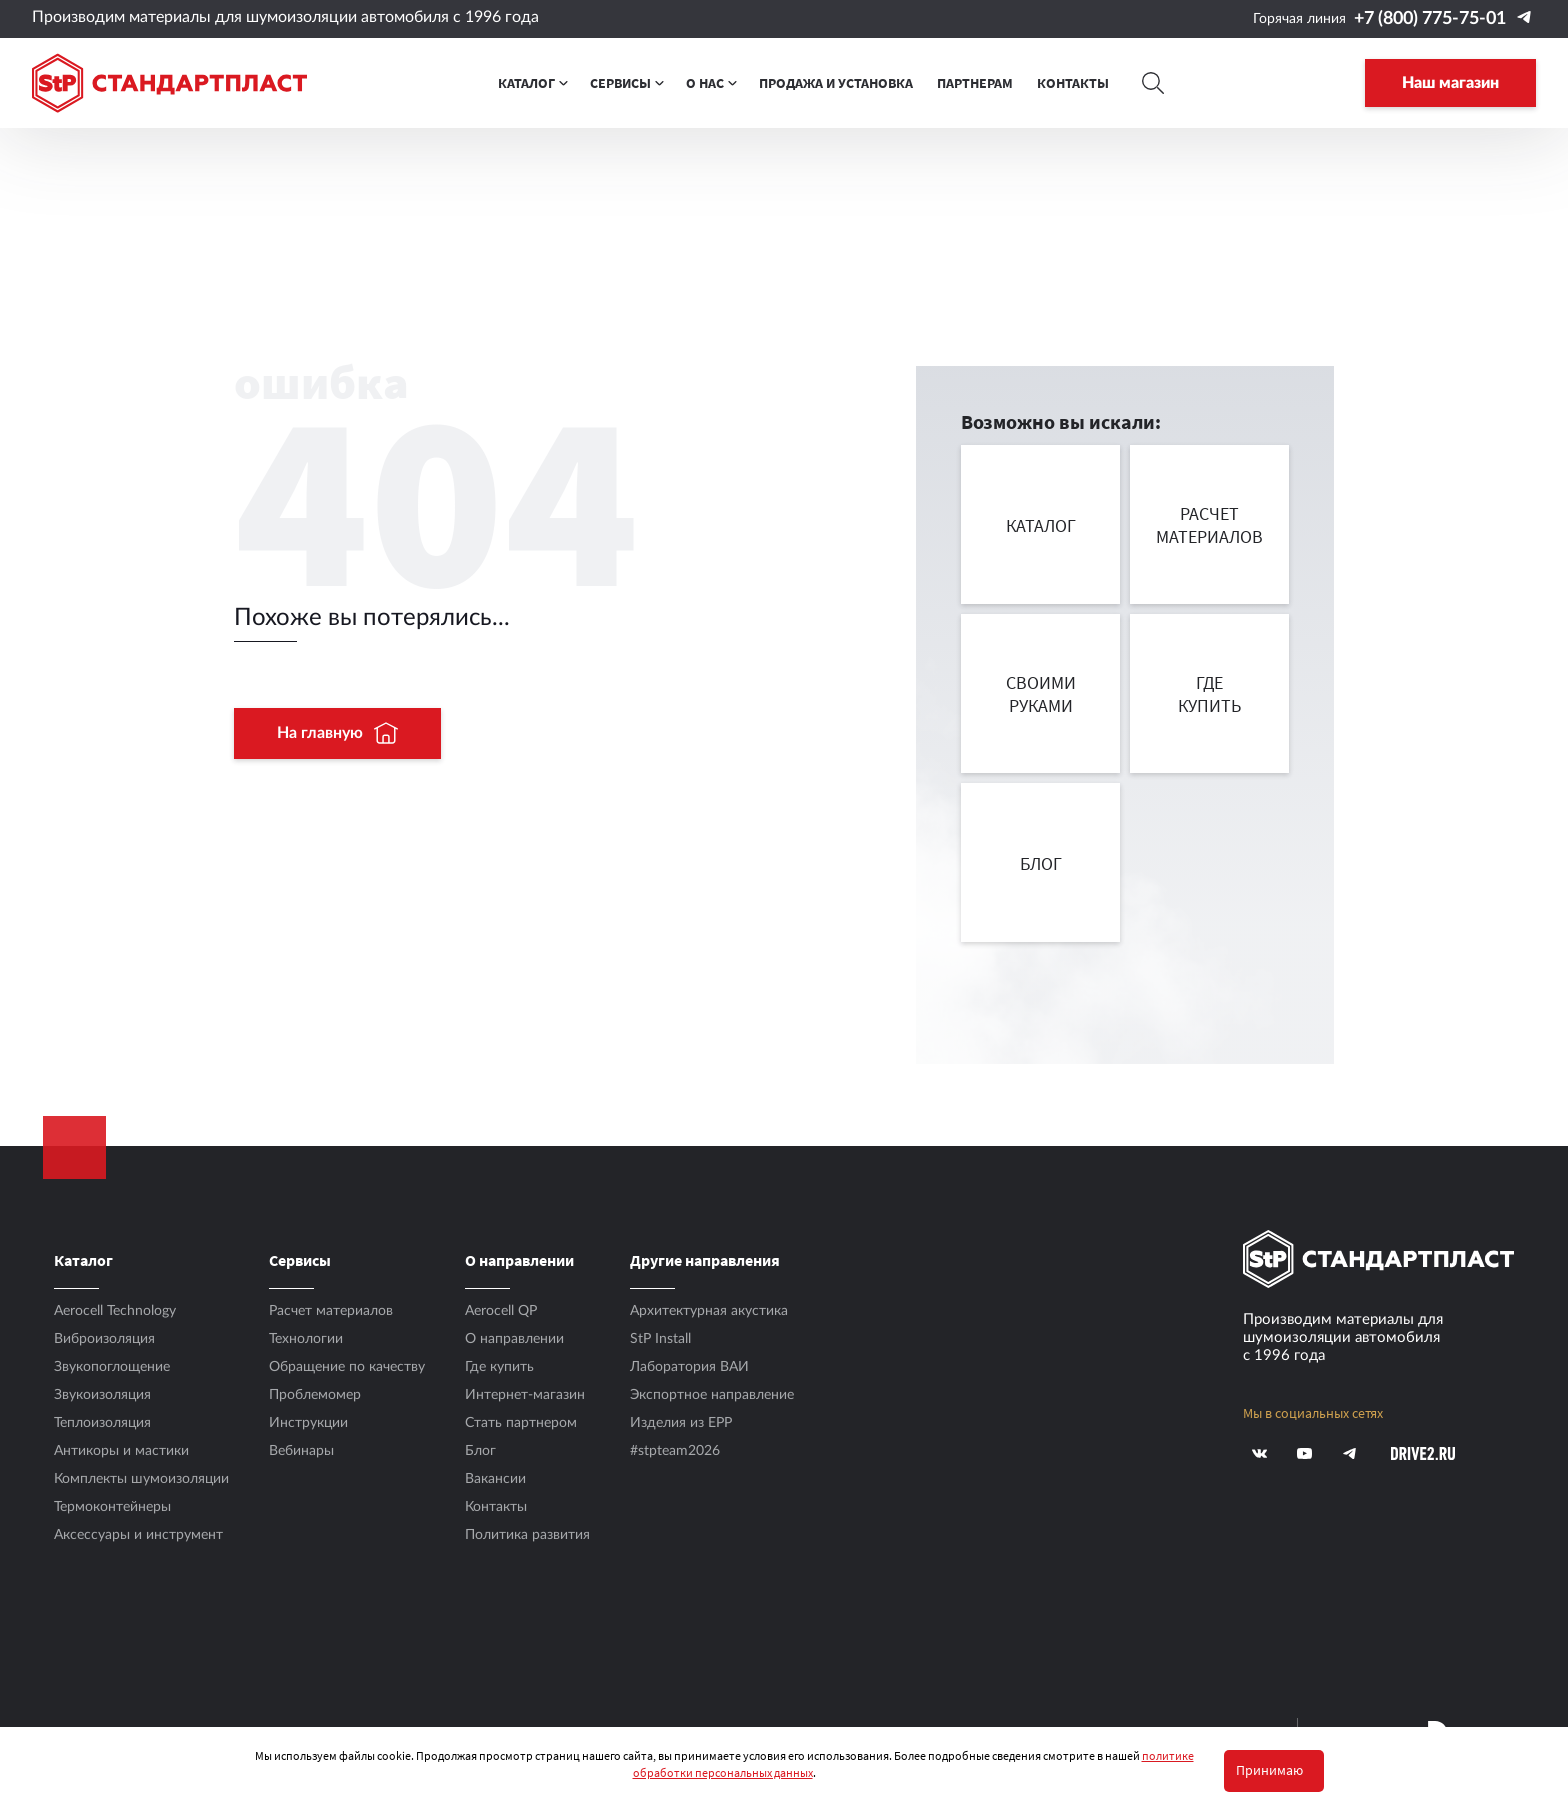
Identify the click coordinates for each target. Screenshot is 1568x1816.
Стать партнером (521, 1423)
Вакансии (495, 1479)
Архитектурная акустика (709, 1311)
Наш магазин (1450, 83)
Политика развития (527, 1535)
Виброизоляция (104, 1339)
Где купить (499, 1367)
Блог (480, 1451)
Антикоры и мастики (121, 1451)
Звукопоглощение (112, 1367)
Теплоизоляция (102, 1423)
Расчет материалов (331, 1311)
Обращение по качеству (347, 1367)
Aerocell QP (501, 1311)
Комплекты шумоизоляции (141, 1479)
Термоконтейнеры (112, 1507)
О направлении (514, 1339)
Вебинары (301, 1451)
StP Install (660, 1339)
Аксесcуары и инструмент (138, 1535)
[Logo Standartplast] (169, 83)
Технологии (306, 1339)
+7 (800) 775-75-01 (1430, 19)
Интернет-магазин (525, 1395)
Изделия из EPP (681, 1423)
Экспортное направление (712, 1395)
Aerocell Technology (115, 1311)
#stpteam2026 (675, 1451)
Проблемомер (315, 1395)
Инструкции (308, 1423)
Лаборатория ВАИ (689, 1367)
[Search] (1154, 83)
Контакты (496, 1507)
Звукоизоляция (102, 1395)
